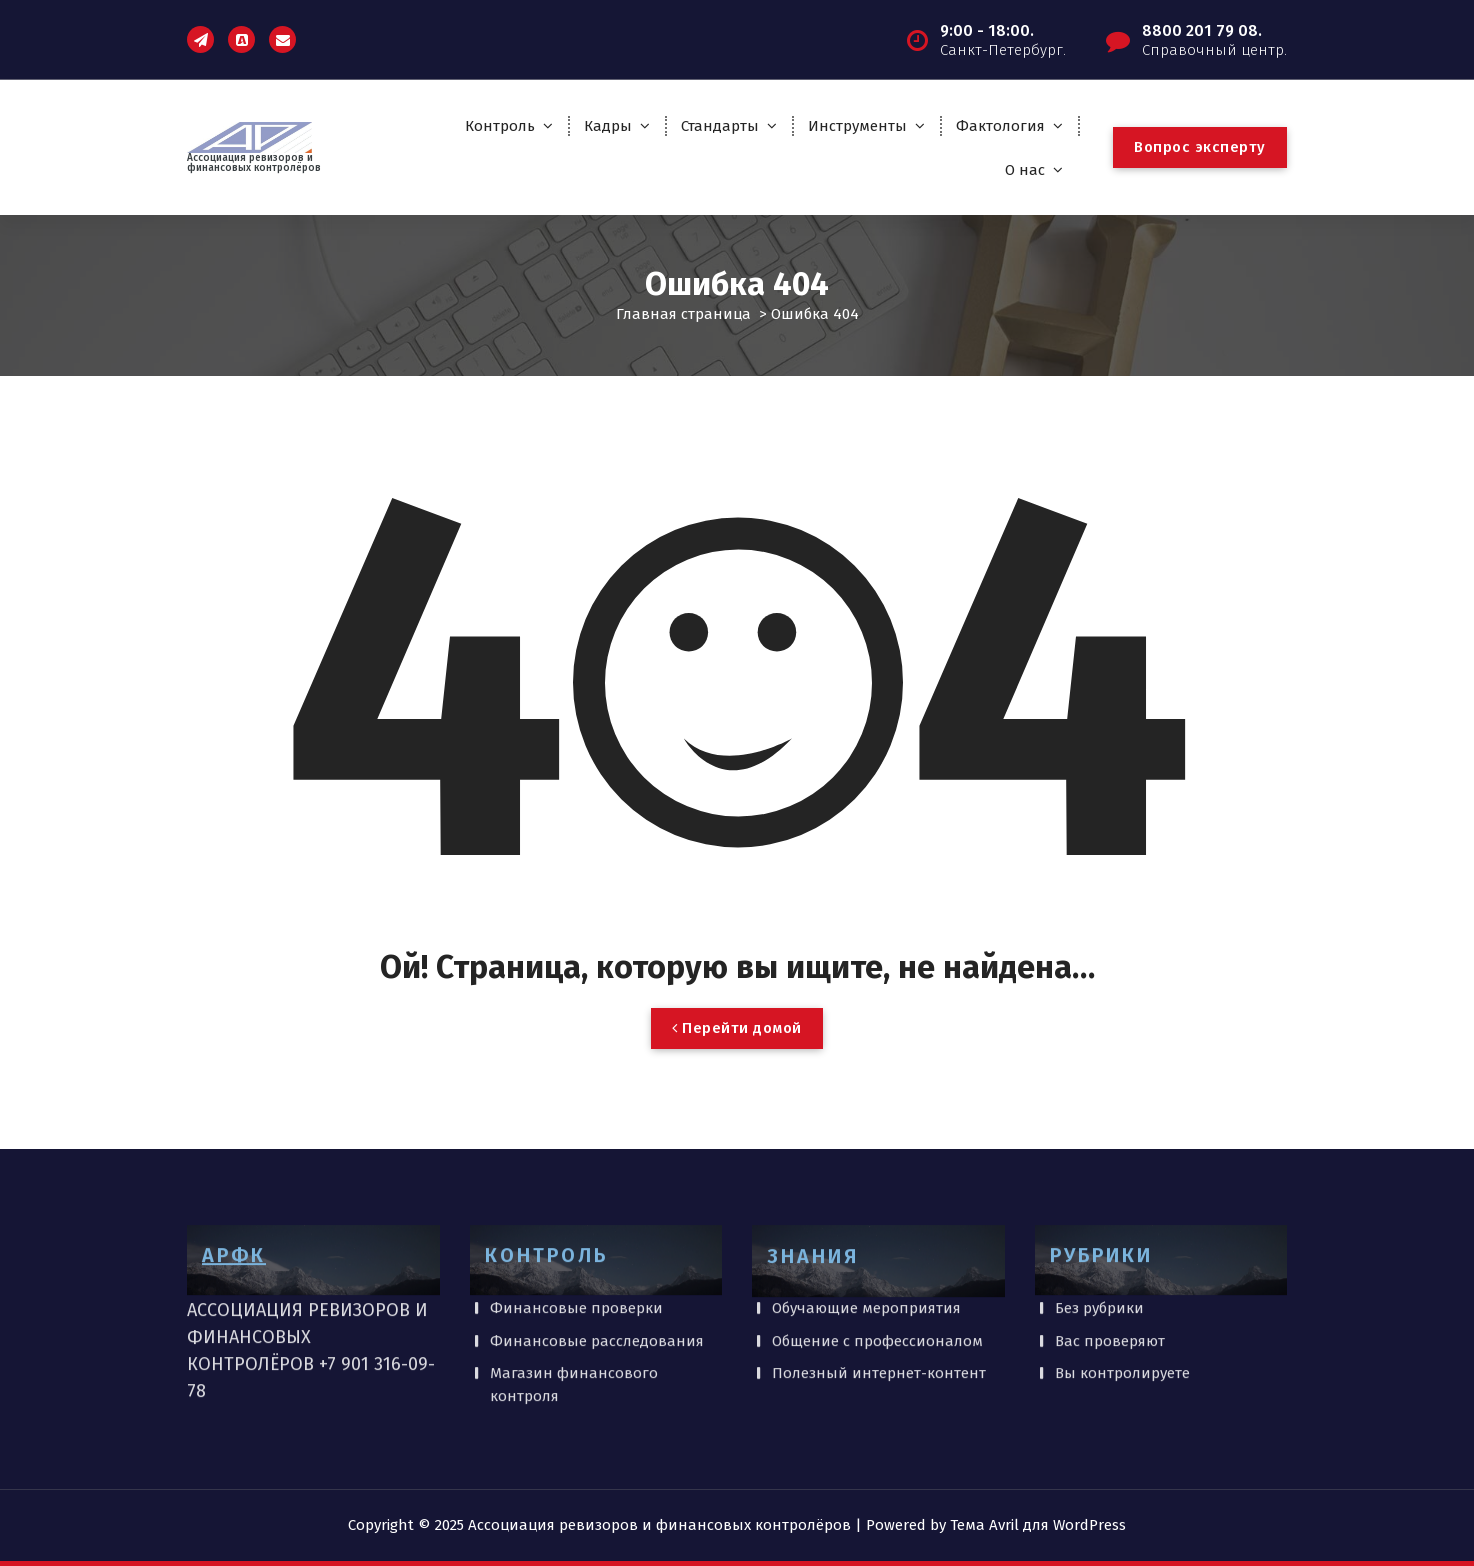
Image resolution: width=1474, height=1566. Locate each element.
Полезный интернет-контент (879, 1310)
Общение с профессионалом (877, 1277)
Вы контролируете (1122, 1310)
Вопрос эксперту (1200, 147)
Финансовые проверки (576, 1245)
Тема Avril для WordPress (1038, 1525)
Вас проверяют (1110, 1277)
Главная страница (683, 314)
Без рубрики (1099, 1245)
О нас (1025, 170)
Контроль (500, 126)
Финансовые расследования (597, 1277)
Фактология (1000, 126)
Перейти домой (737, 1028)
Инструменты (857, 126)
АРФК (234, 1192)
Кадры (608, 126)
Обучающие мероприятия (866, 1245)
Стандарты (720, 126)
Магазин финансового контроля (574, 1321)
